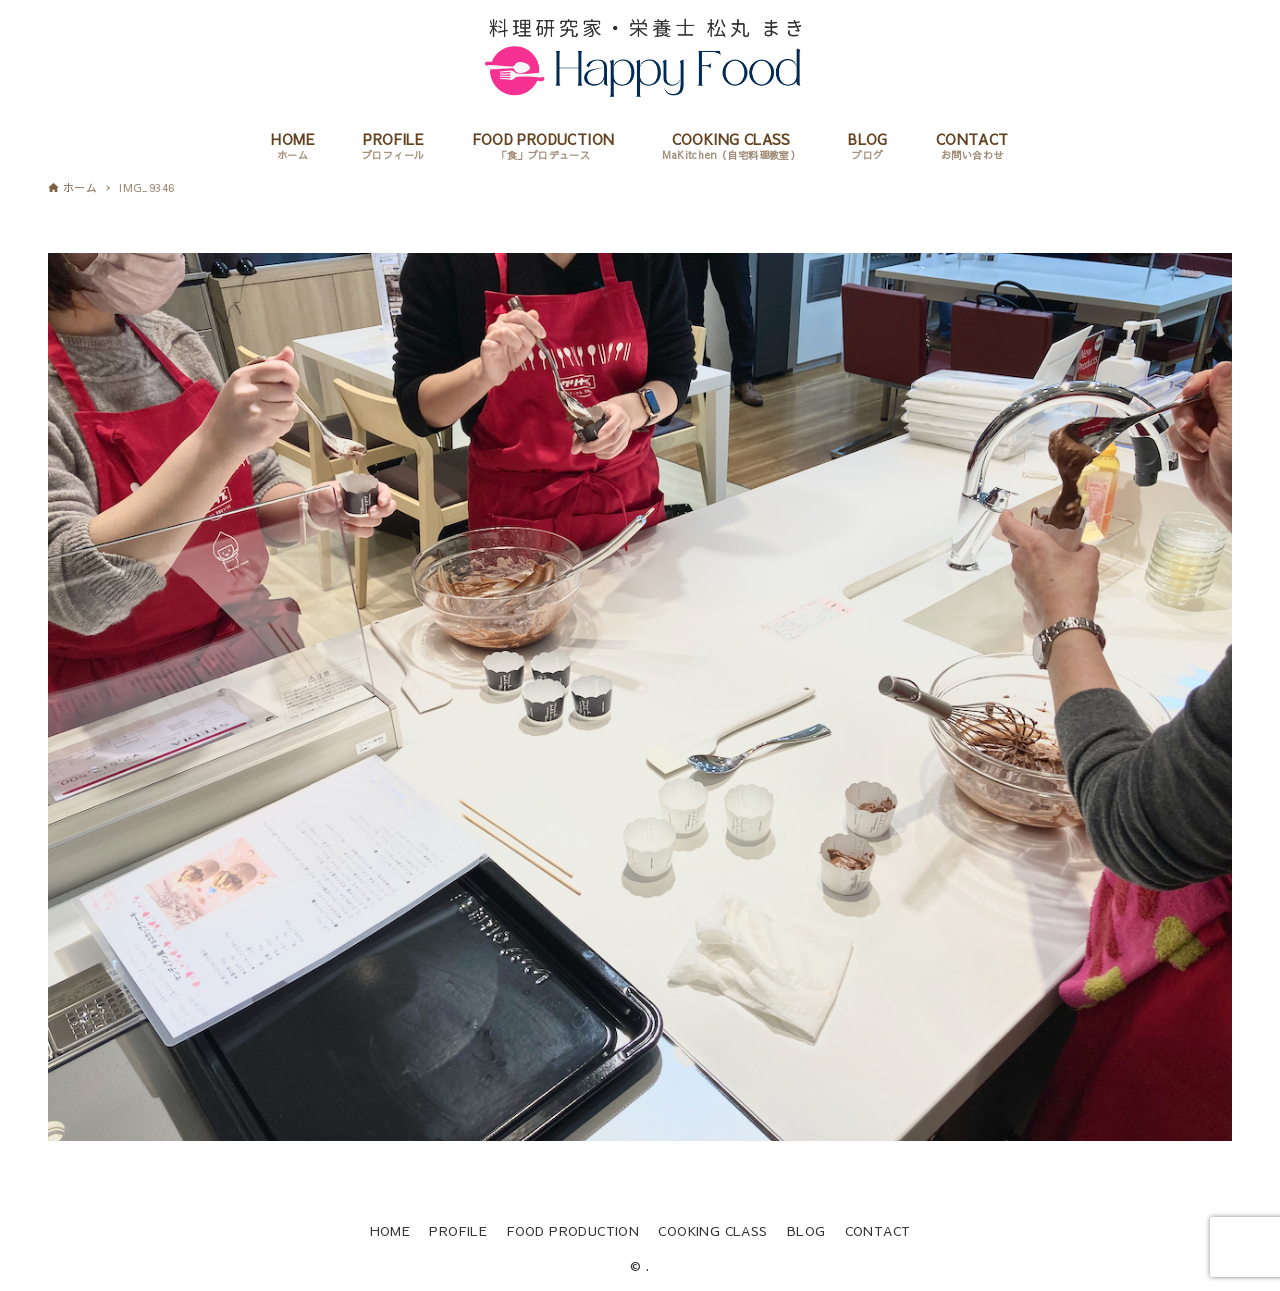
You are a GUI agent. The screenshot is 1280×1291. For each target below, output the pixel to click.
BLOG (806, 1230)
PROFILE (458, 1230)
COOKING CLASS (712, 1230)
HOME (390, 1230)
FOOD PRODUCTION (572, 1230)
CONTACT (878, 1230)
